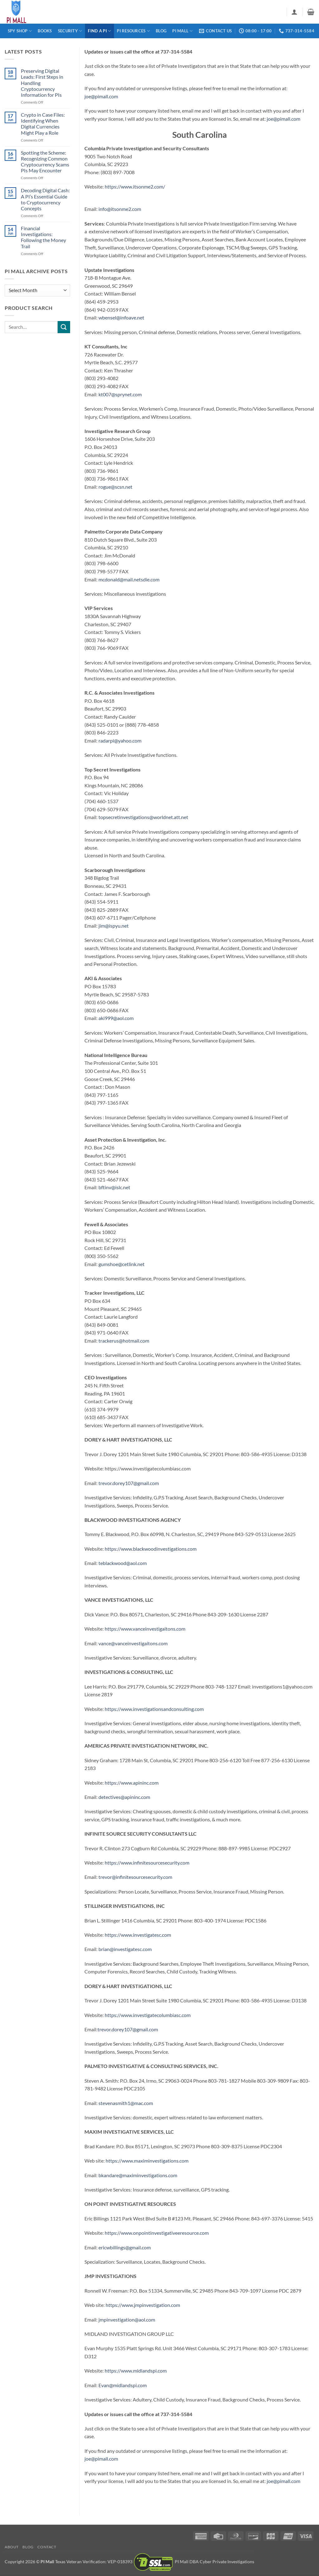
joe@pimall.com (101, 96)
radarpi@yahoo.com (119, 740)
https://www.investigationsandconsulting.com (154, 1709)
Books (45, 30)
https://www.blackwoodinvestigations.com (151, 1549)
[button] (294, 12)
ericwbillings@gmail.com (125, 2247)
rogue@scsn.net (115, 487)
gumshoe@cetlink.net (121, 1264)
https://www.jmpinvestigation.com (143, 2305)
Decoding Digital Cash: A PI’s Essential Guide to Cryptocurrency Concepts (45, 199)
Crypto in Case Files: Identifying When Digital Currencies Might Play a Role (43, 124)
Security (70, 31)
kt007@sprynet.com (120, 394)
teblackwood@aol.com (122, 1563)
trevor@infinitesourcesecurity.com (135, 1877)
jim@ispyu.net (113, 926)
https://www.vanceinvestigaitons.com (145, 1629)
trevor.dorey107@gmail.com (129, 1483)
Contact (46, 2547)
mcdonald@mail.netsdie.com (129, 579)
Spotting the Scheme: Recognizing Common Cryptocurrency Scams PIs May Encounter (45, 162)
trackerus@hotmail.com (123, 1341)
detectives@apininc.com (124, 1797)
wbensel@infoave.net (121, 317)
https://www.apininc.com (131, 1783)
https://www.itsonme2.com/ (135, 186)
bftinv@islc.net (114, 1187)
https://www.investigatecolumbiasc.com (148, 2015)
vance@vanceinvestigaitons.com (133, 1643)
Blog (161, 30)
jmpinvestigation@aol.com (127, 2319)
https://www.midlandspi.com (136, 2370)
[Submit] (64, 327)
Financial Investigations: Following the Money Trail (43, 237)
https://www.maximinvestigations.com (147, 2161)
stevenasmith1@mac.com (126, 2103)
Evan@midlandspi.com (123, 2385)
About (12, 2547)
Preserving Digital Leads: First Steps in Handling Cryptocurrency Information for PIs (42, 83)
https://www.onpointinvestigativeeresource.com (157, 2233)
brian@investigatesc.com (125, 1949)
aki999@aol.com (116, 1018)
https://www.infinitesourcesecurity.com (147, 1863)
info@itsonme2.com (119, 209)
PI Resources (133, 31)
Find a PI (99, 31)
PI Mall (182, 31)
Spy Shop (20, 31)
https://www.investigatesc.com (138, 1935)
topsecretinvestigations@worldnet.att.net (143, 817)
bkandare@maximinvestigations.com (138, 2175)
